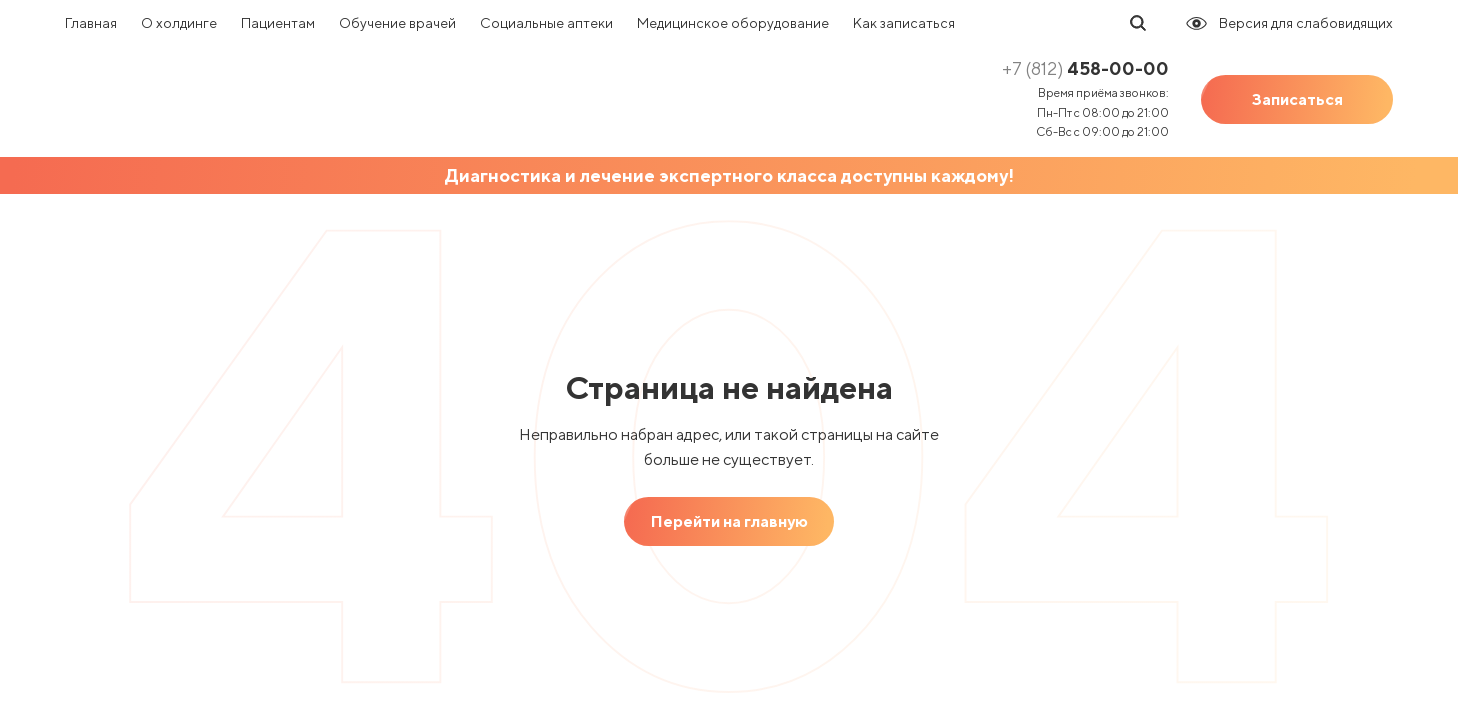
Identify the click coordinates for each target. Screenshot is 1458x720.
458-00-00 (1085, 68)
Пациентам (278, 23)
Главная (91, 23)
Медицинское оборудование (733, 23)
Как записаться (904, 23)
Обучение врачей (397, 23)
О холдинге (179, 23)
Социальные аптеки (546, 23)
